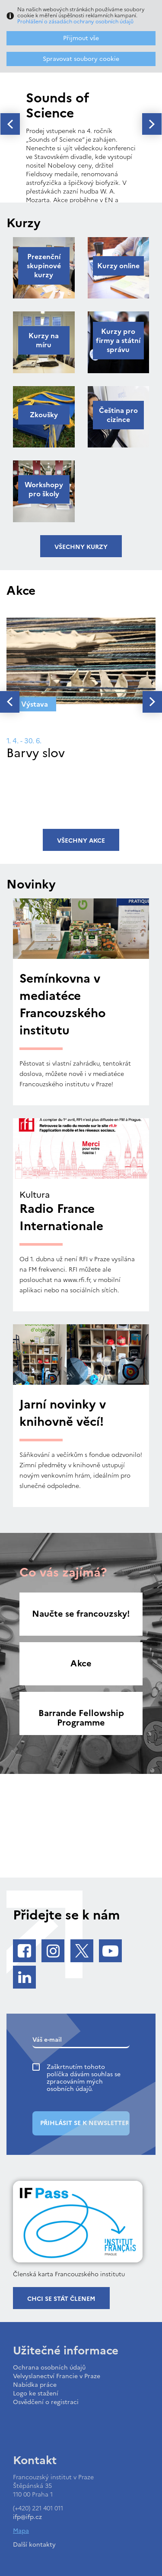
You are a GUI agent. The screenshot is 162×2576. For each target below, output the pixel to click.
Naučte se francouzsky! (81, 1613)
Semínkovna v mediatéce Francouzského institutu (62, 1004)
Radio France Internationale (61, 1217)
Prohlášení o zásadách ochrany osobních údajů (75, 21)
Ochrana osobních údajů (49, 2367)
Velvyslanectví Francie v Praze (56, 2376)
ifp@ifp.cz (27, 2517)
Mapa (21, 2530)
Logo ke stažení (35, 2393)
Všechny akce (81, 840)
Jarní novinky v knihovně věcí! (62, 1413)
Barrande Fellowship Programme (81, 1718)
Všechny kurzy (81, 547)
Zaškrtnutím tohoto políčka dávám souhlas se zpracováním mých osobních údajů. (84, 2078)
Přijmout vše (81, 38)
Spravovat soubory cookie (81, 58)
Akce (81, 1663)
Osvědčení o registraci (46, 2402)
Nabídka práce (35, 2384)
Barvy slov (35, 753)
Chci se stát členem (61, 2298)
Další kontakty (34, 2544)
